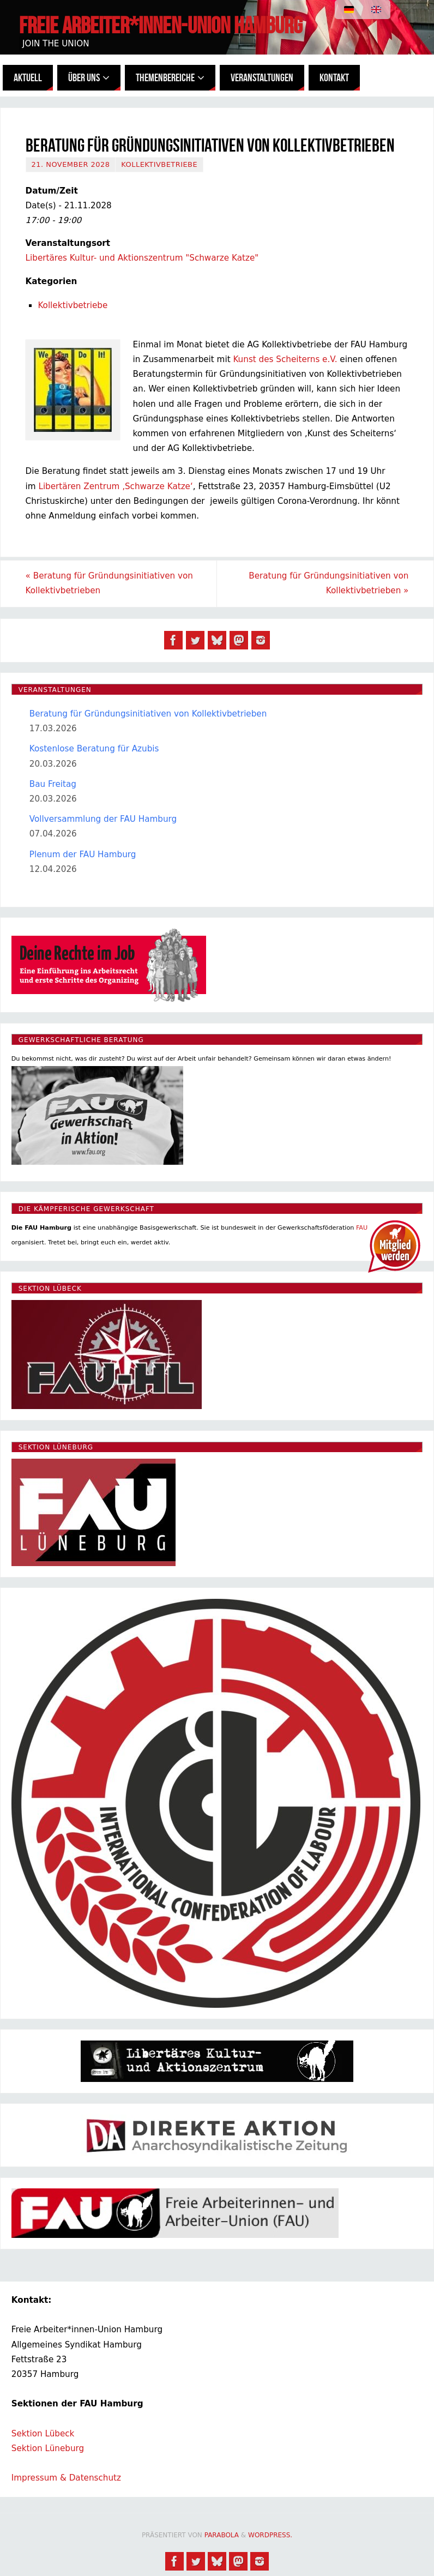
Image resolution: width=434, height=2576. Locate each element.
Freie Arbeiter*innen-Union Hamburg (161, 25)
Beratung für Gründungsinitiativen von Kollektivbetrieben (109, 583)
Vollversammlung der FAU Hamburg (103, 819)
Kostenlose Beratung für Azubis (94, 749)
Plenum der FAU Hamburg (82, 854)
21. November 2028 (71, 164)
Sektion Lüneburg (47, 2448)
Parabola (221, 2535)
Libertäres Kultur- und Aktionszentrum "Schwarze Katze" (142, 258)
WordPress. (270, 2535)
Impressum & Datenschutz (66, 2478)
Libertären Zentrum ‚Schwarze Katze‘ (115, 486)
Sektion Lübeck (43, 2434)
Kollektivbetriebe (159, 164)
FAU (361, 1227)
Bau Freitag (52, 784)
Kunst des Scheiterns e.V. (285, 359)
